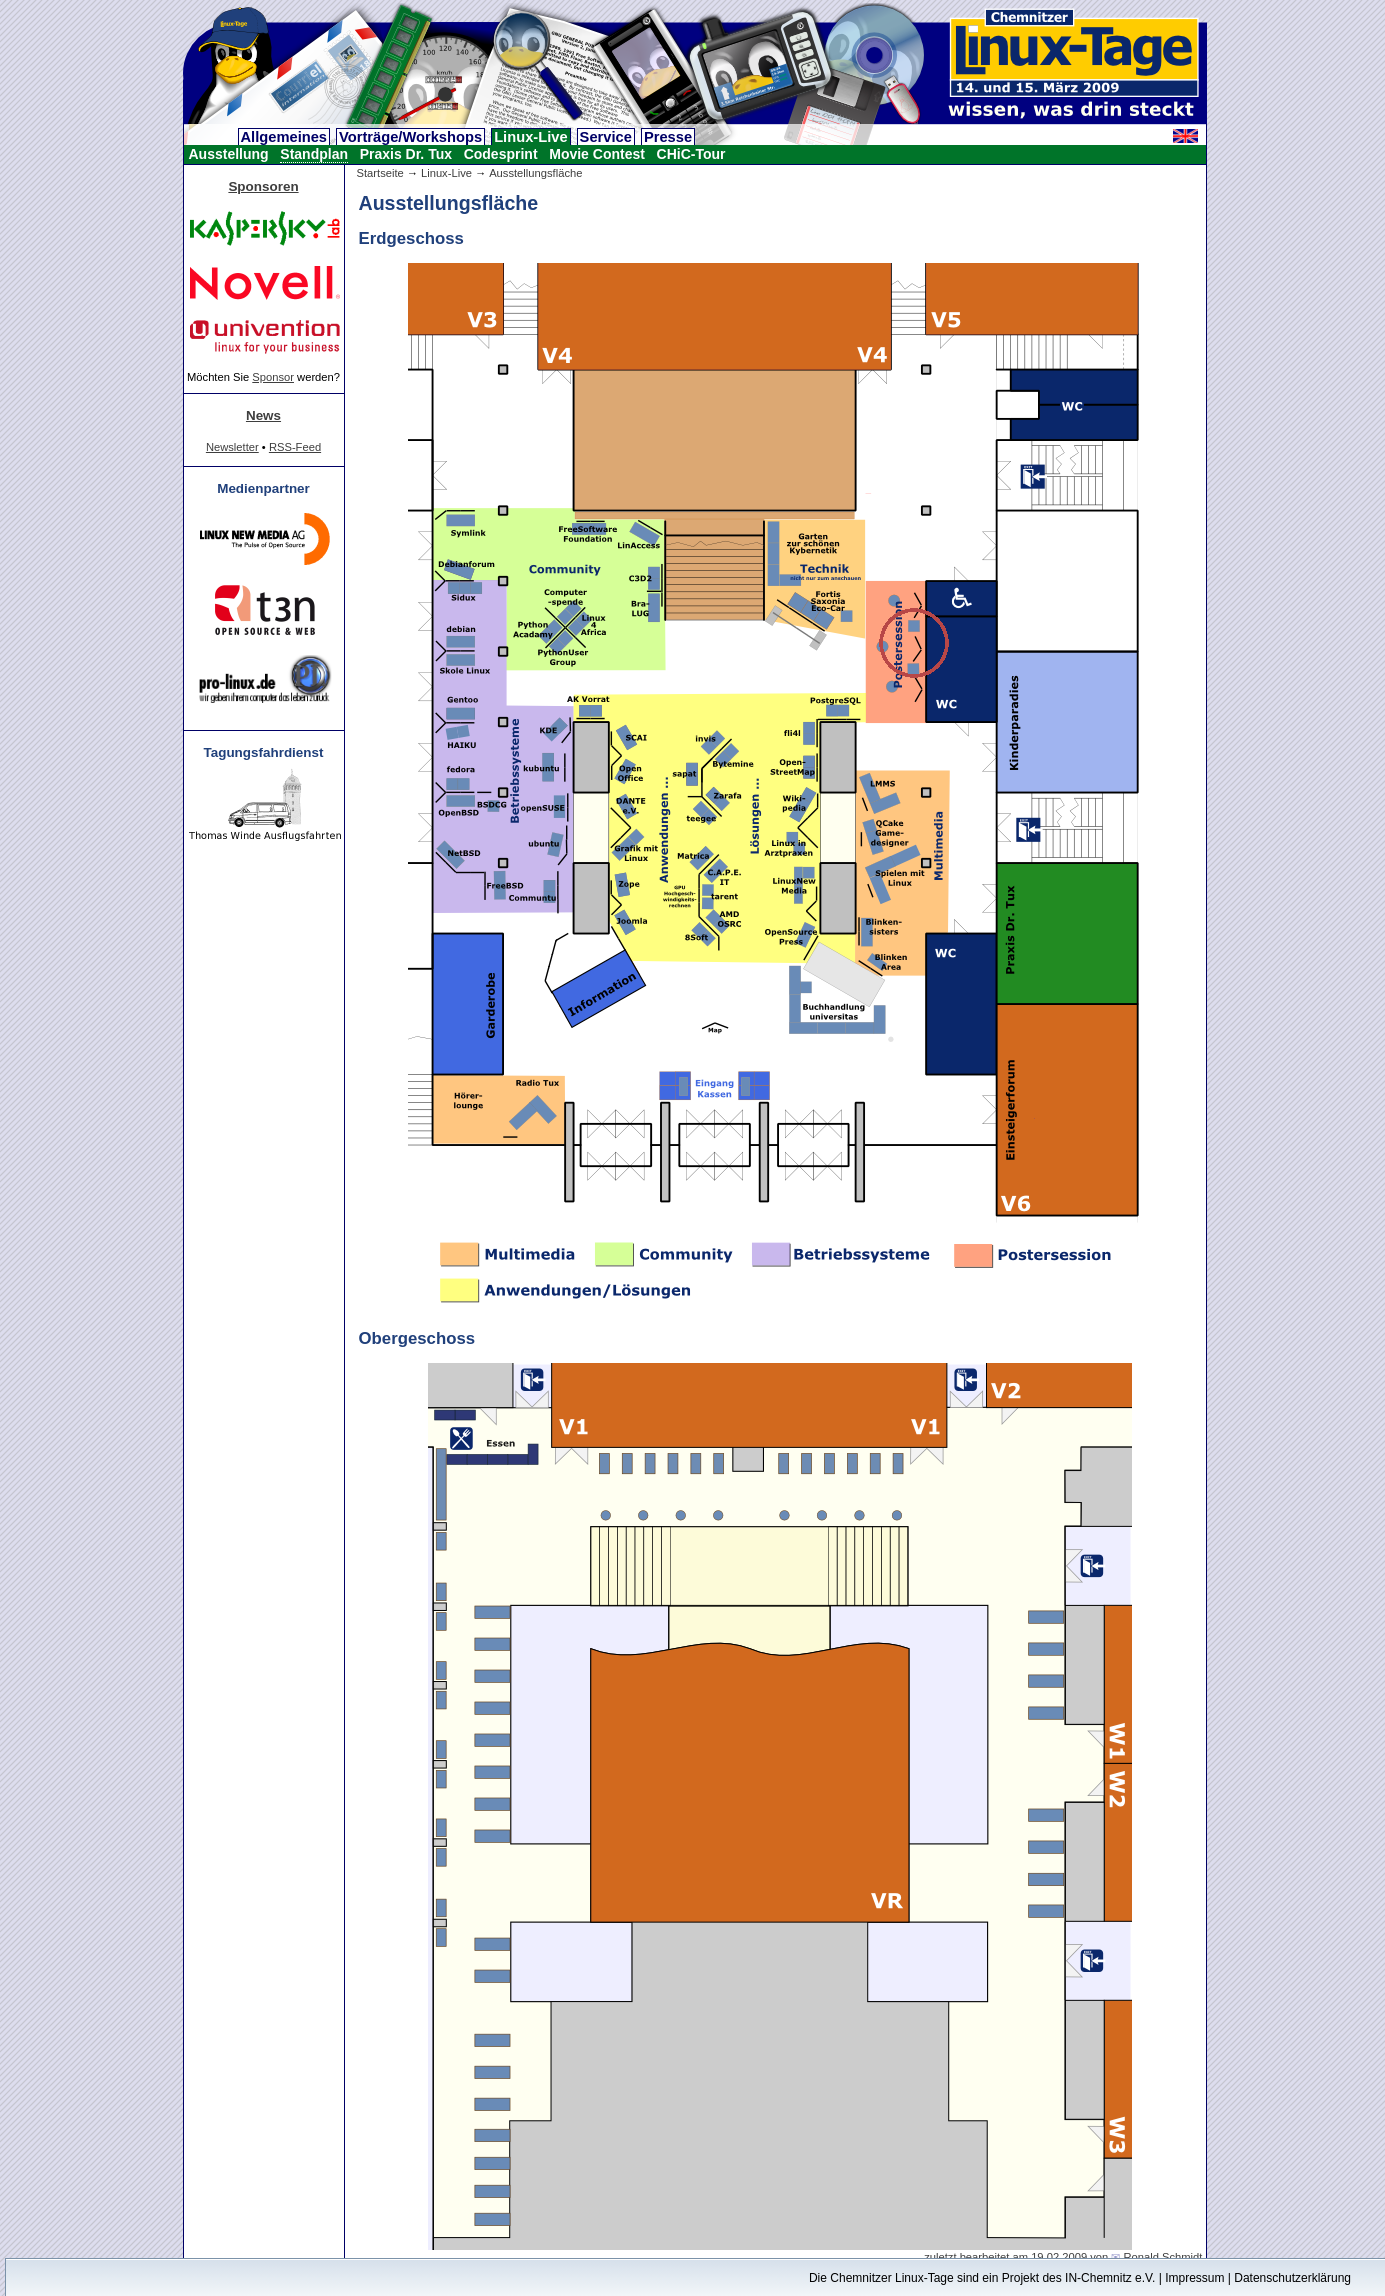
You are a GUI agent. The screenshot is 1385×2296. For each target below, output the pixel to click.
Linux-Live (530, 137)
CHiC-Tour (691, 154)
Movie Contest (597, 154)
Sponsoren (263, 186)
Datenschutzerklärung (1292, 2278)
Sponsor (273, 377)
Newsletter (232, 447)
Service (606, 137)
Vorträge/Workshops (410, 137)
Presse (668, 137)
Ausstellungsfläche (535, 173)
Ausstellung (229, 154)
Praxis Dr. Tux (406, 154)
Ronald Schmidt (1162, 2257)
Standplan (314, 154)
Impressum (1194, 2278)
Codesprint (501, 154)
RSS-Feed (295, 447)
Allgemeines (284, 137)
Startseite (380, 173)
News (263, 415)
